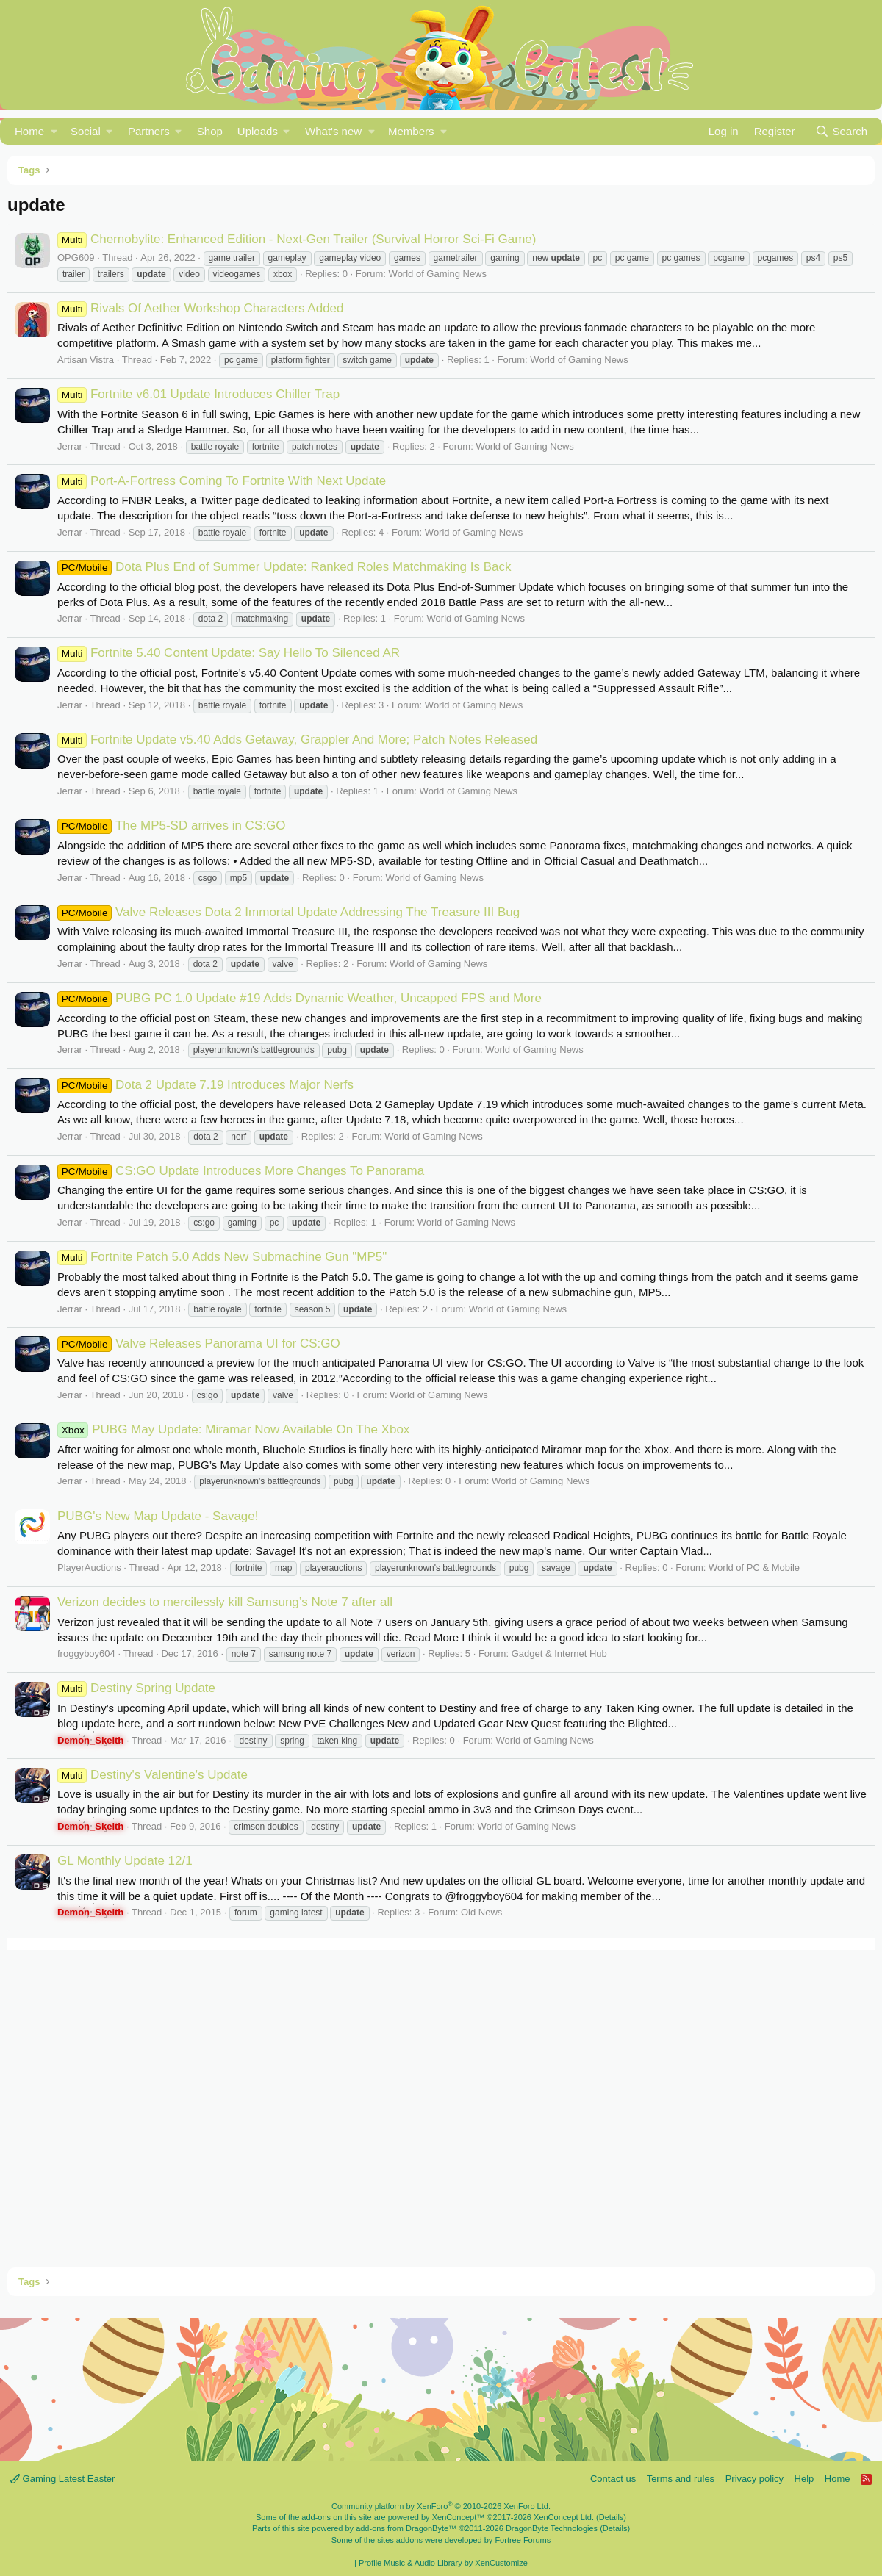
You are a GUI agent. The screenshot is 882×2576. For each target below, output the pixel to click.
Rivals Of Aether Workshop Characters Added (200, 308)
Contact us (613, 2478)
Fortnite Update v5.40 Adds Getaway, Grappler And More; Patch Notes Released (297, 739)
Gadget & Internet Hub (559, 1653)
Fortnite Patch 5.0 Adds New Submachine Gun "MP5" (222, 1257)
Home (29, 131)
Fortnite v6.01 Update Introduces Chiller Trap (198, 394)
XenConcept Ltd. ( (566, 2517)
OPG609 (76, 257)
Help (804, 2478)
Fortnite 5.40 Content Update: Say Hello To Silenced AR (228, 653)
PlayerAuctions (89, 1567)
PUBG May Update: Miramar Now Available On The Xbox (233, 1429)
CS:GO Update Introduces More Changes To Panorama (240, 1171)
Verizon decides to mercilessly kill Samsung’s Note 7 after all (224, 1602)
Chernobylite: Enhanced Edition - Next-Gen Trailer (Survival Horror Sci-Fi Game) (296, 239)
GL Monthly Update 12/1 (125, 1861)
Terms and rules (680, 2478)
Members (411, 131)
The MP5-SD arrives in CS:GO (171, 825)
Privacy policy (754, 2478)
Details (611, 2517)
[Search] (841, 131)
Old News (481, 1912)
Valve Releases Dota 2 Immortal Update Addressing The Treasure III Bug (288, 912)
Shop (210, 131)
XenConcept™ (458, 2517)
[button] (54, 131)
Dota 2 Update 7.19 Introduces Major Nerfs (205, 1085)
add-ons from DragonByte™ (406, 2528)
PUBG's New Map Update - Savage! (157, 1516)
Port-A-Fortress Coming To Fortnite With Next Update (221, 481)
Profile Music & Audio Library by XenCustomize (443, 2562)
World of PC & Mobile (754, 1567)
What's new (333, 131)
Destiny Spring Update (136, 1688)
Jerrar (69, 446)
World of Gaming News (438, 273)
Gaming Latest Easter (62, 2478)
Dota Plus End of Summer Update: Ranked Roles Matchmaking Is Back (284, 567)
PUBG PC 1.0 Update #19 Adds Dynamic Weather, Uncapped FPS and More (299, 998)
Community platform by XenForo (441, 2506)
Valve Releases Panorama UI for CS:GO (198, 1343)
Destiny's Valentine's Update (152, 1775)
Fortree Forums (523, 2540)
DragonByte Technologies (552, 2528)
